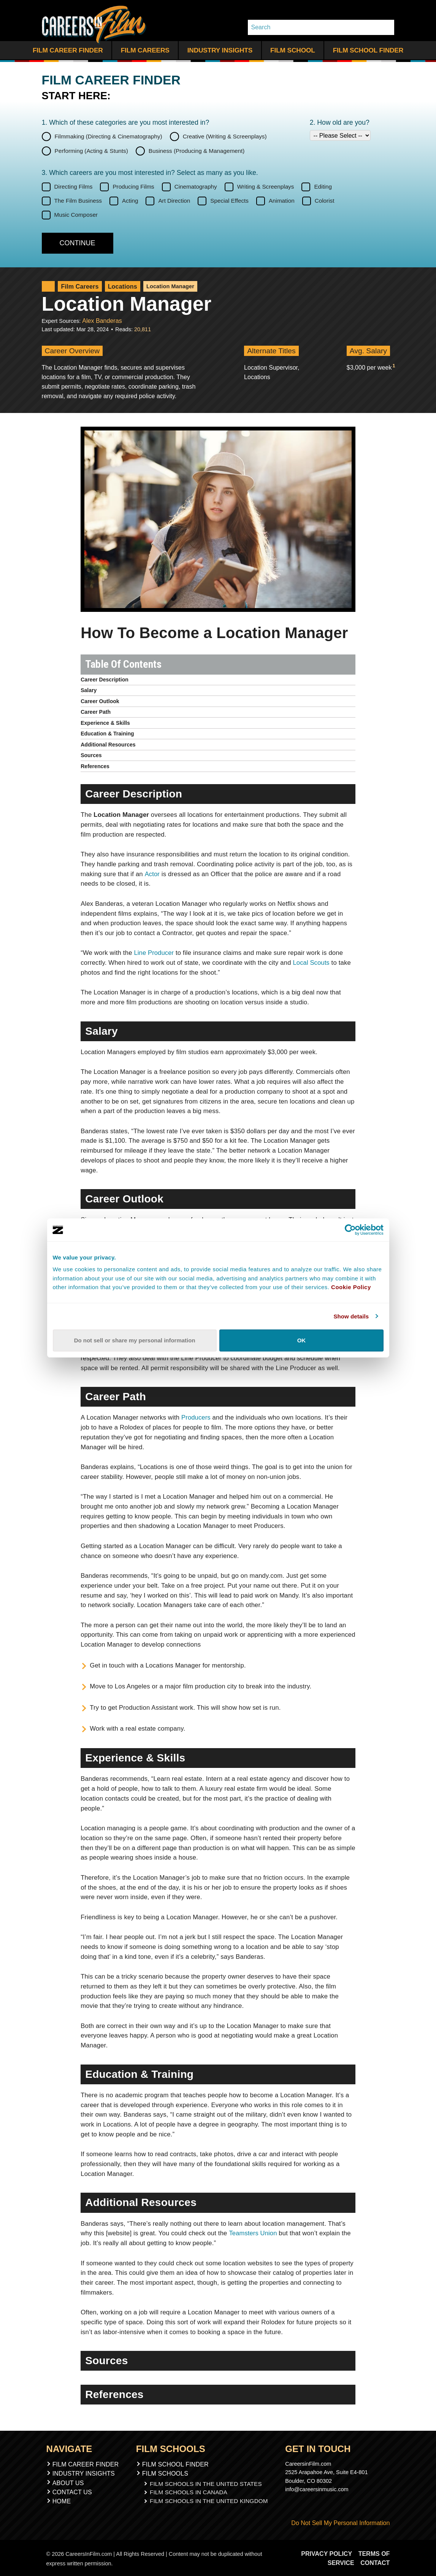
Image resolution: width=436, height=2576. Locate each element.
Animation (282, 200)
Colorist (325, 200)
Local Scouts (311, 962)
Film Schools (168, 2472)
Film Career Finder (68, 50)
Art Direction (174, 200)
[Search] (312, 27)
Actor (152, 873)
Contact (375, 2562)
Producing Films (133, 186)
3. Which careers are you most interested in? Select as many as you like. (150, 172)
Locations (117, 287)
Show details (351, 1316)
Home (61, 2500)
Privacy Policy (328, 2552)
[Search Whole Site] (385, 27)
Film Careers (145, 50)
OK (301, 1340)
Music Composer (76, 214)
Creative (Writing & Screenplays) (225, 136)
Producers (196, 1416)
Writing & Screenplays (265, 186)
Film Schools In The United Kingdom (209, 2499)
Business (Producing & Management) (197, 151)
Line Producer (154, 952)
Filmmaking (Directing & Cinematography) (108, 136)
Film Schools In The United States (206, 2482)
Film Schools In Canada (190, 2491)
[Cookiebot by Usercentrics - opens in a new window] (350, 1230)
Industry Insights (220, 50)
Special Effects (229, 200)
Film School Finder (368, 50)
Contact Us (72, 2490)
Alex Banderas (100, 320)
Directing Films (73, 186)
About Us (68, 2481)
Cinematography (195, 186)
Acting (130, 200)
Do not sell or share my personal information (134, 1340)
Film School (292, 50)
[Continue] (77, 243)
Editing (323, 186)
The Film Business (78, 200)
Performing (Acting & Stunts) (91, 151)
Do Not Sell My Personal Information (337, 2522)
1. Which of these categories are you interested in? (125, 122)
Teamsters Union (253, 2232)
